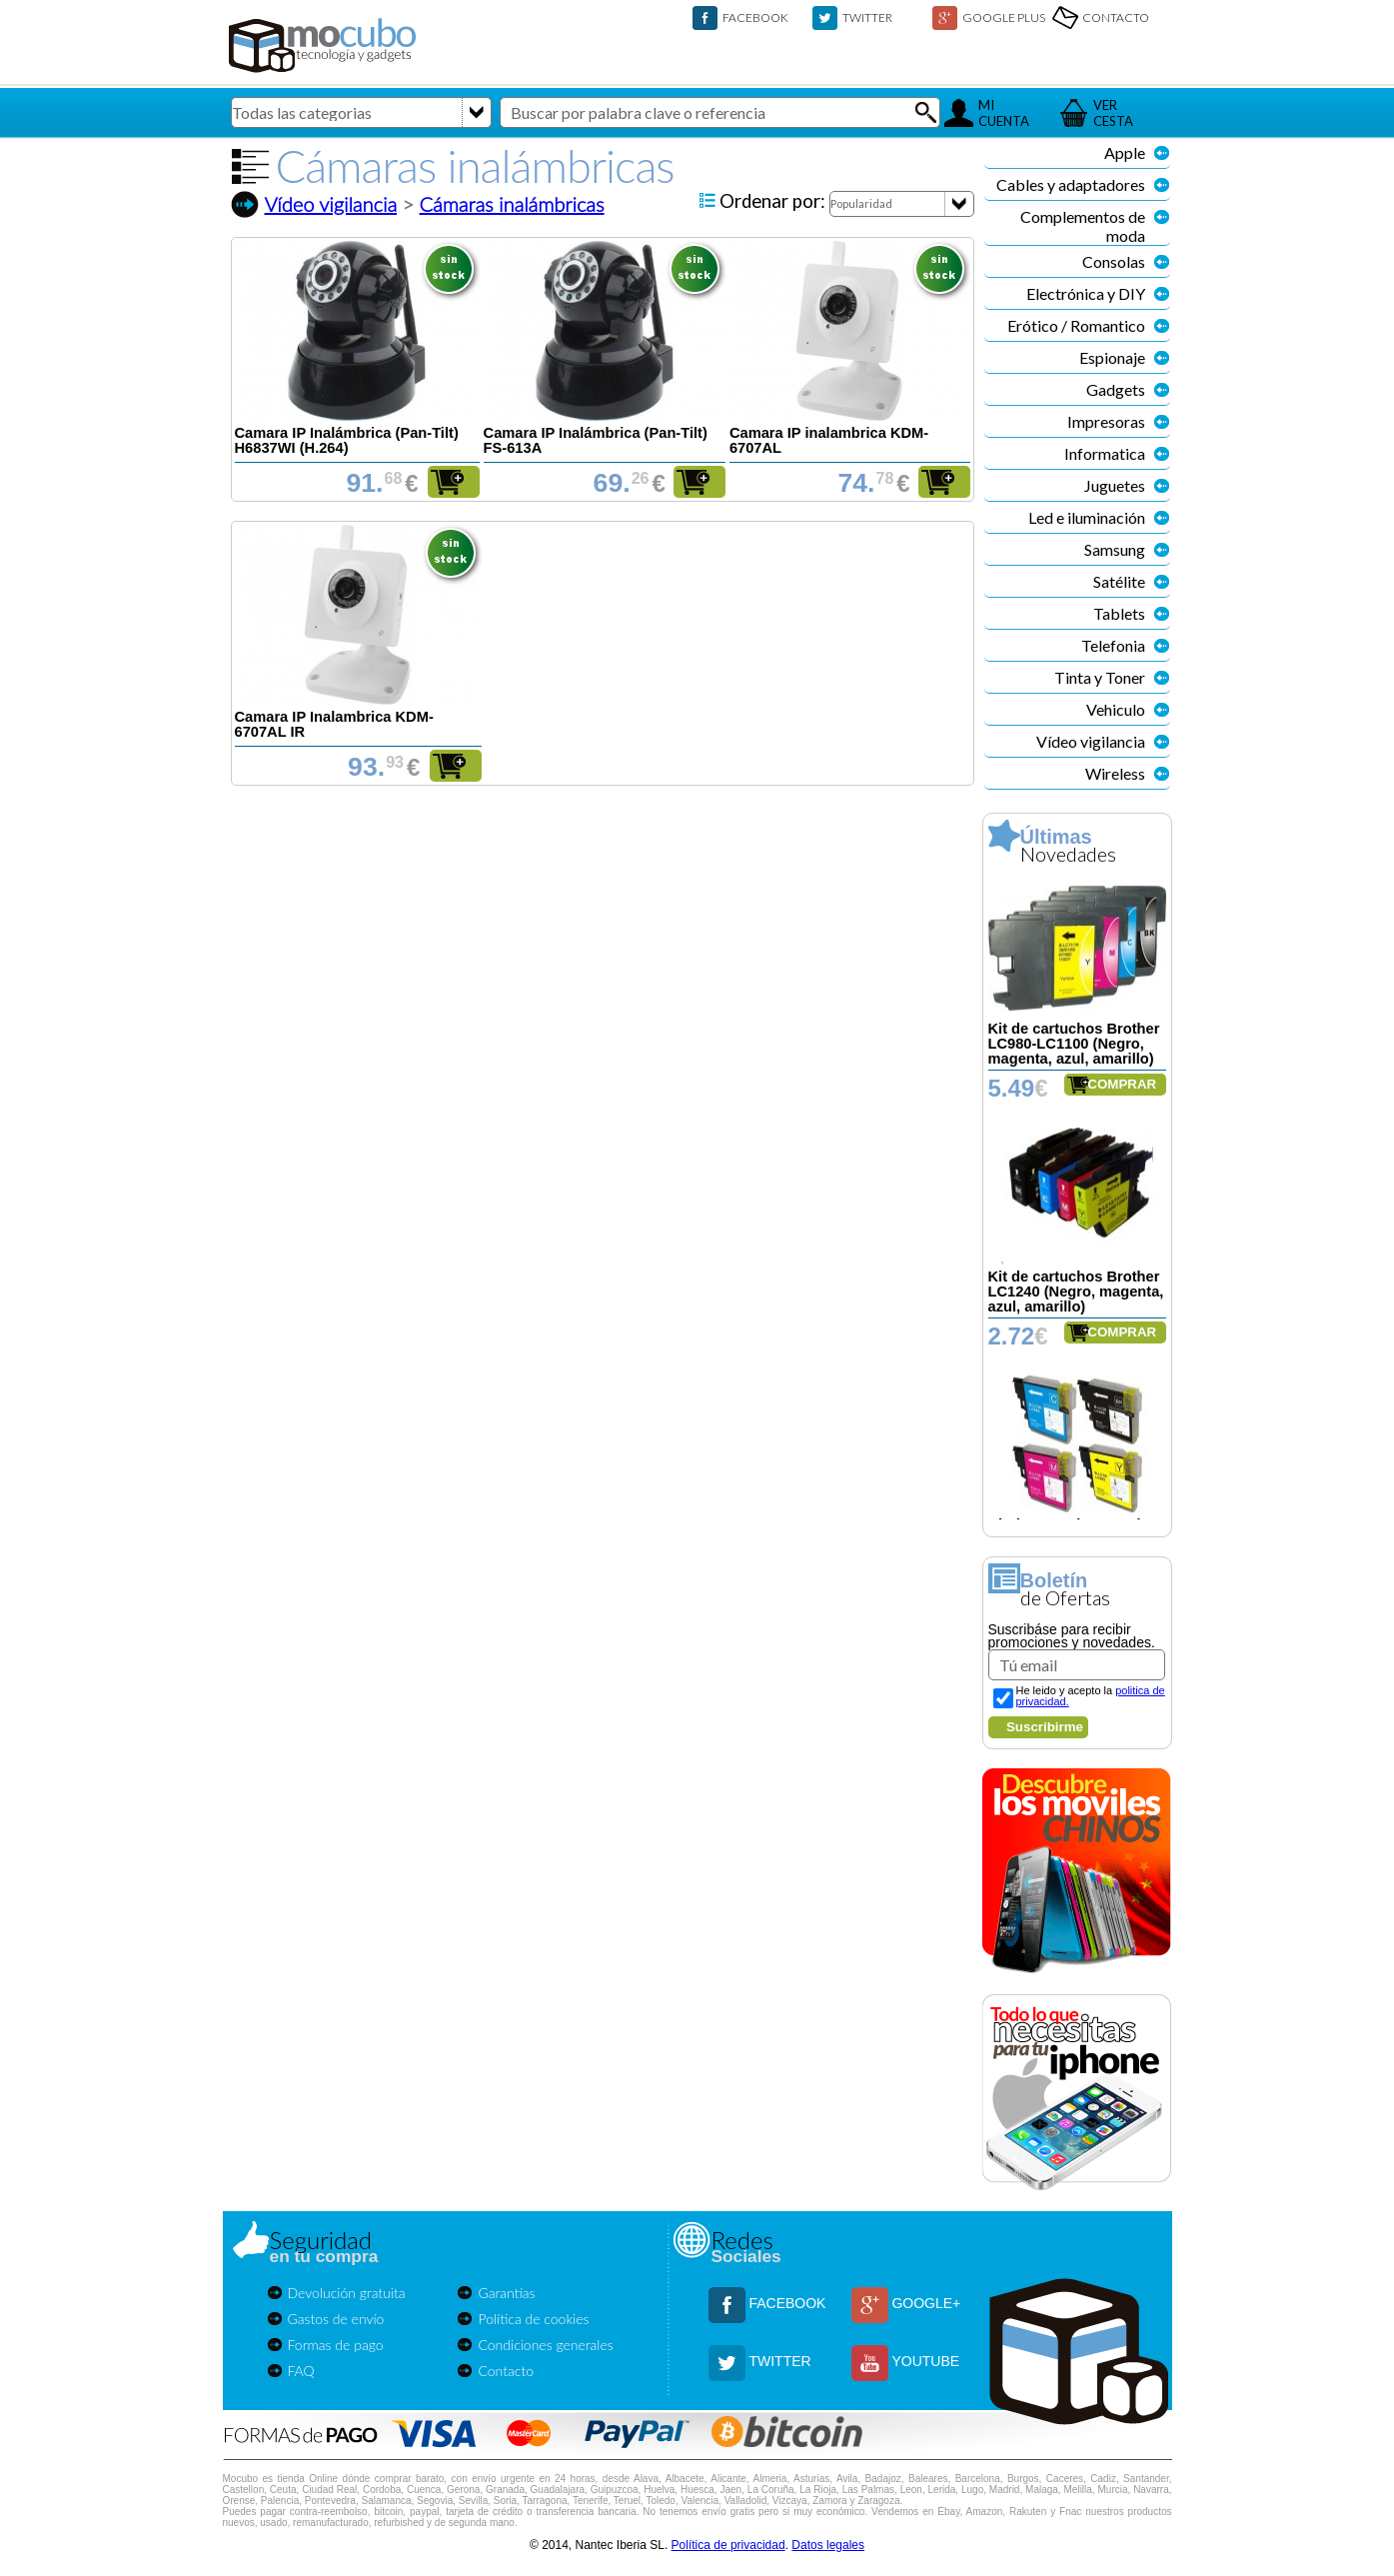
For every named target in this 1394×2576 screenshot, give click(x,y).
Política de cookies (533, 2318)
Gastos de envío (336, 2318)
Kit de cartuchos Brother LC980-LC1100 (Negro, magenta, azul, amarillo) (1074, 1044)
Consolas (1113, 261)
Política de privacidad (728, 2545)
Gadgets (1115, 389)
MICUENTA (1003, 113)
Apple (1124, 152)
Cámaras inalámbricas (512, 204)
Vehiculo (1115, 709)
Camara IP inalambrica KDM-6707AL (828, 440)
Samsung (1114, 549)
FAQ (301, 2370)
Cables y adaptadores (1070, 184)
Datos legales (827, 2545)
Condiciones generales (545, 2344)
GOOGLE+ (925, 2303)
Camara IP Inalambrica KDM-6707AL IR (334, 724)
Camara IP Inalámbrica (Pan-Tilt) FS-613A (595, 440)
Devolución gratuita (347, 2292)
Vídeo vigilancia (331, 204)
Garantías (506, 2292)
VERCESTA (1113, 113)
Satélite (1119, 581)
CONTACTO (1115, 17)
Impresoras (1106, 421)
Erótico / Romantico (1076, 325)
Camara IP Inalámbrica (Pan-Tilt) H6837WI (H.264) (347, 440)
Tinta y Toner (1099, 677)
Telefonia (1113, 645)
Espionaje (1112, 357)
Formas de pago (336, 2344)
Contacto (506, 2370)
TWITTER (867, 17)
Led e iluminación (1086, 517)
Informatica (1104, 453)
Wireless (1115, 773)
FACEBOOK (755, 17)
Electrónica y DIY (1085, 293)
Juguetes (1114, 485)
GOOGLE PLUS (1003, 17)
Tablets (1119, 613)
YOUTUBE (925, 2361)
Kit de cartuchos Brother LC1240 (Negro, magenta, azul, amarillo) (1076, 1291)
